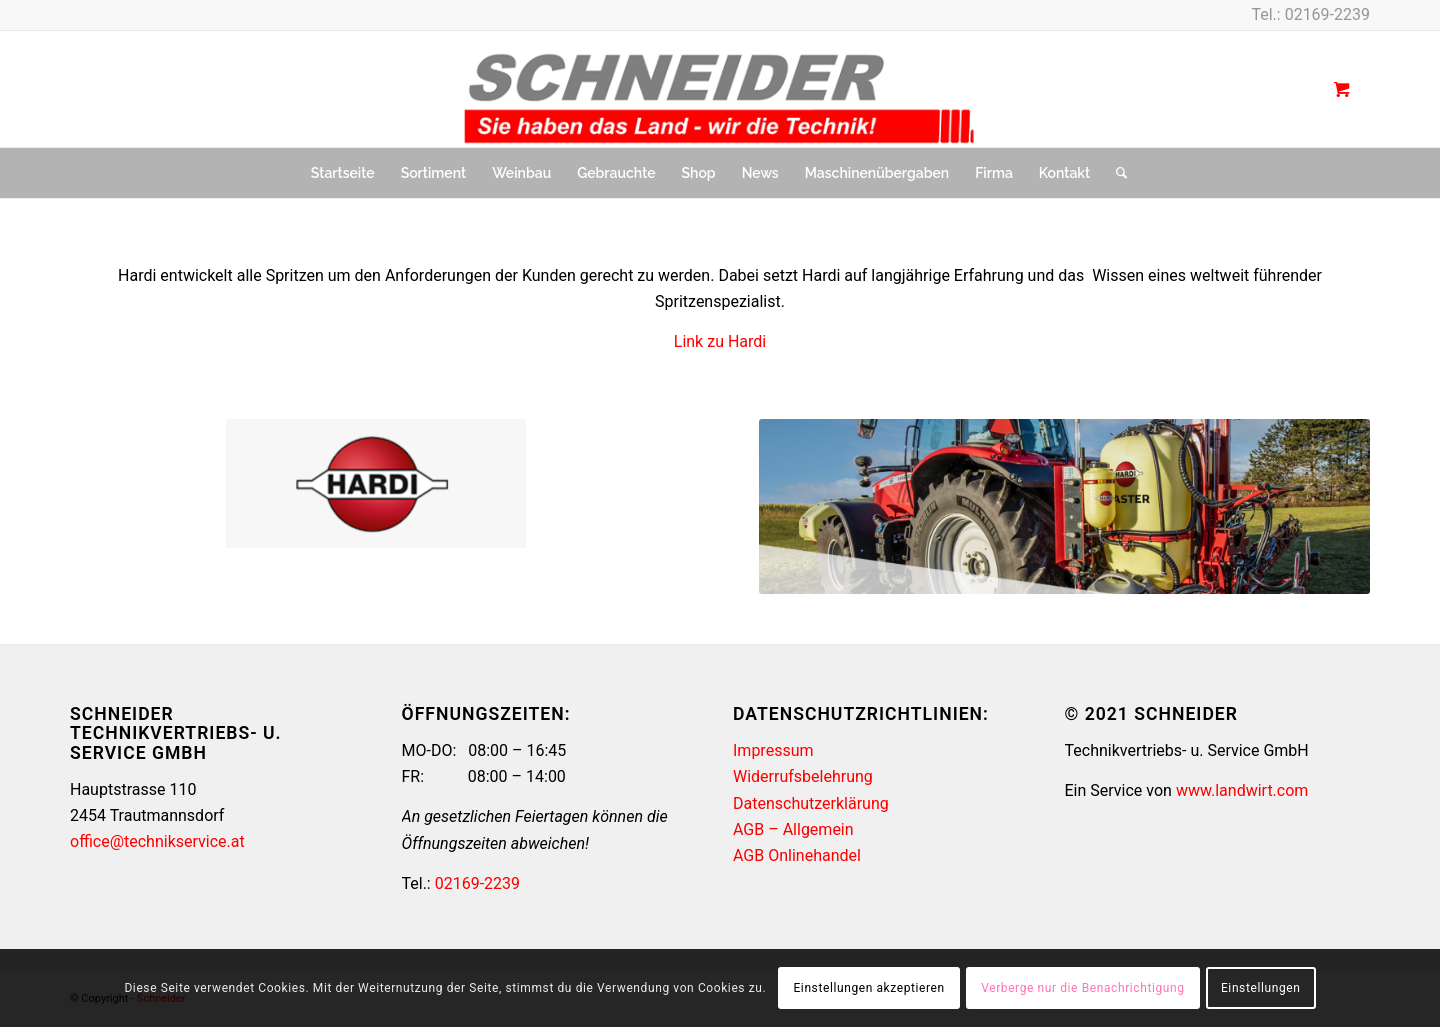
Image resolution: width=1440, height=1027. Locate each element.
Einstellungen (1260, 988)
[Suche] (1115, 173)
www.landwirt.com (1242, 790)
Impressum (773, 750)
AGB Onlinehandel (797, 855)
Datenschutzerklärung (811, 803)
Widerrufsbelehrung (803, 776)
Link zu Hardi (720, 341)
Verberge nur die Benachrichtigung (1082, 988)
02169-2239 (1327, 14)
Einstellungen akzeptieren (868, 988)
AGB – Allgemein (793, 829)
